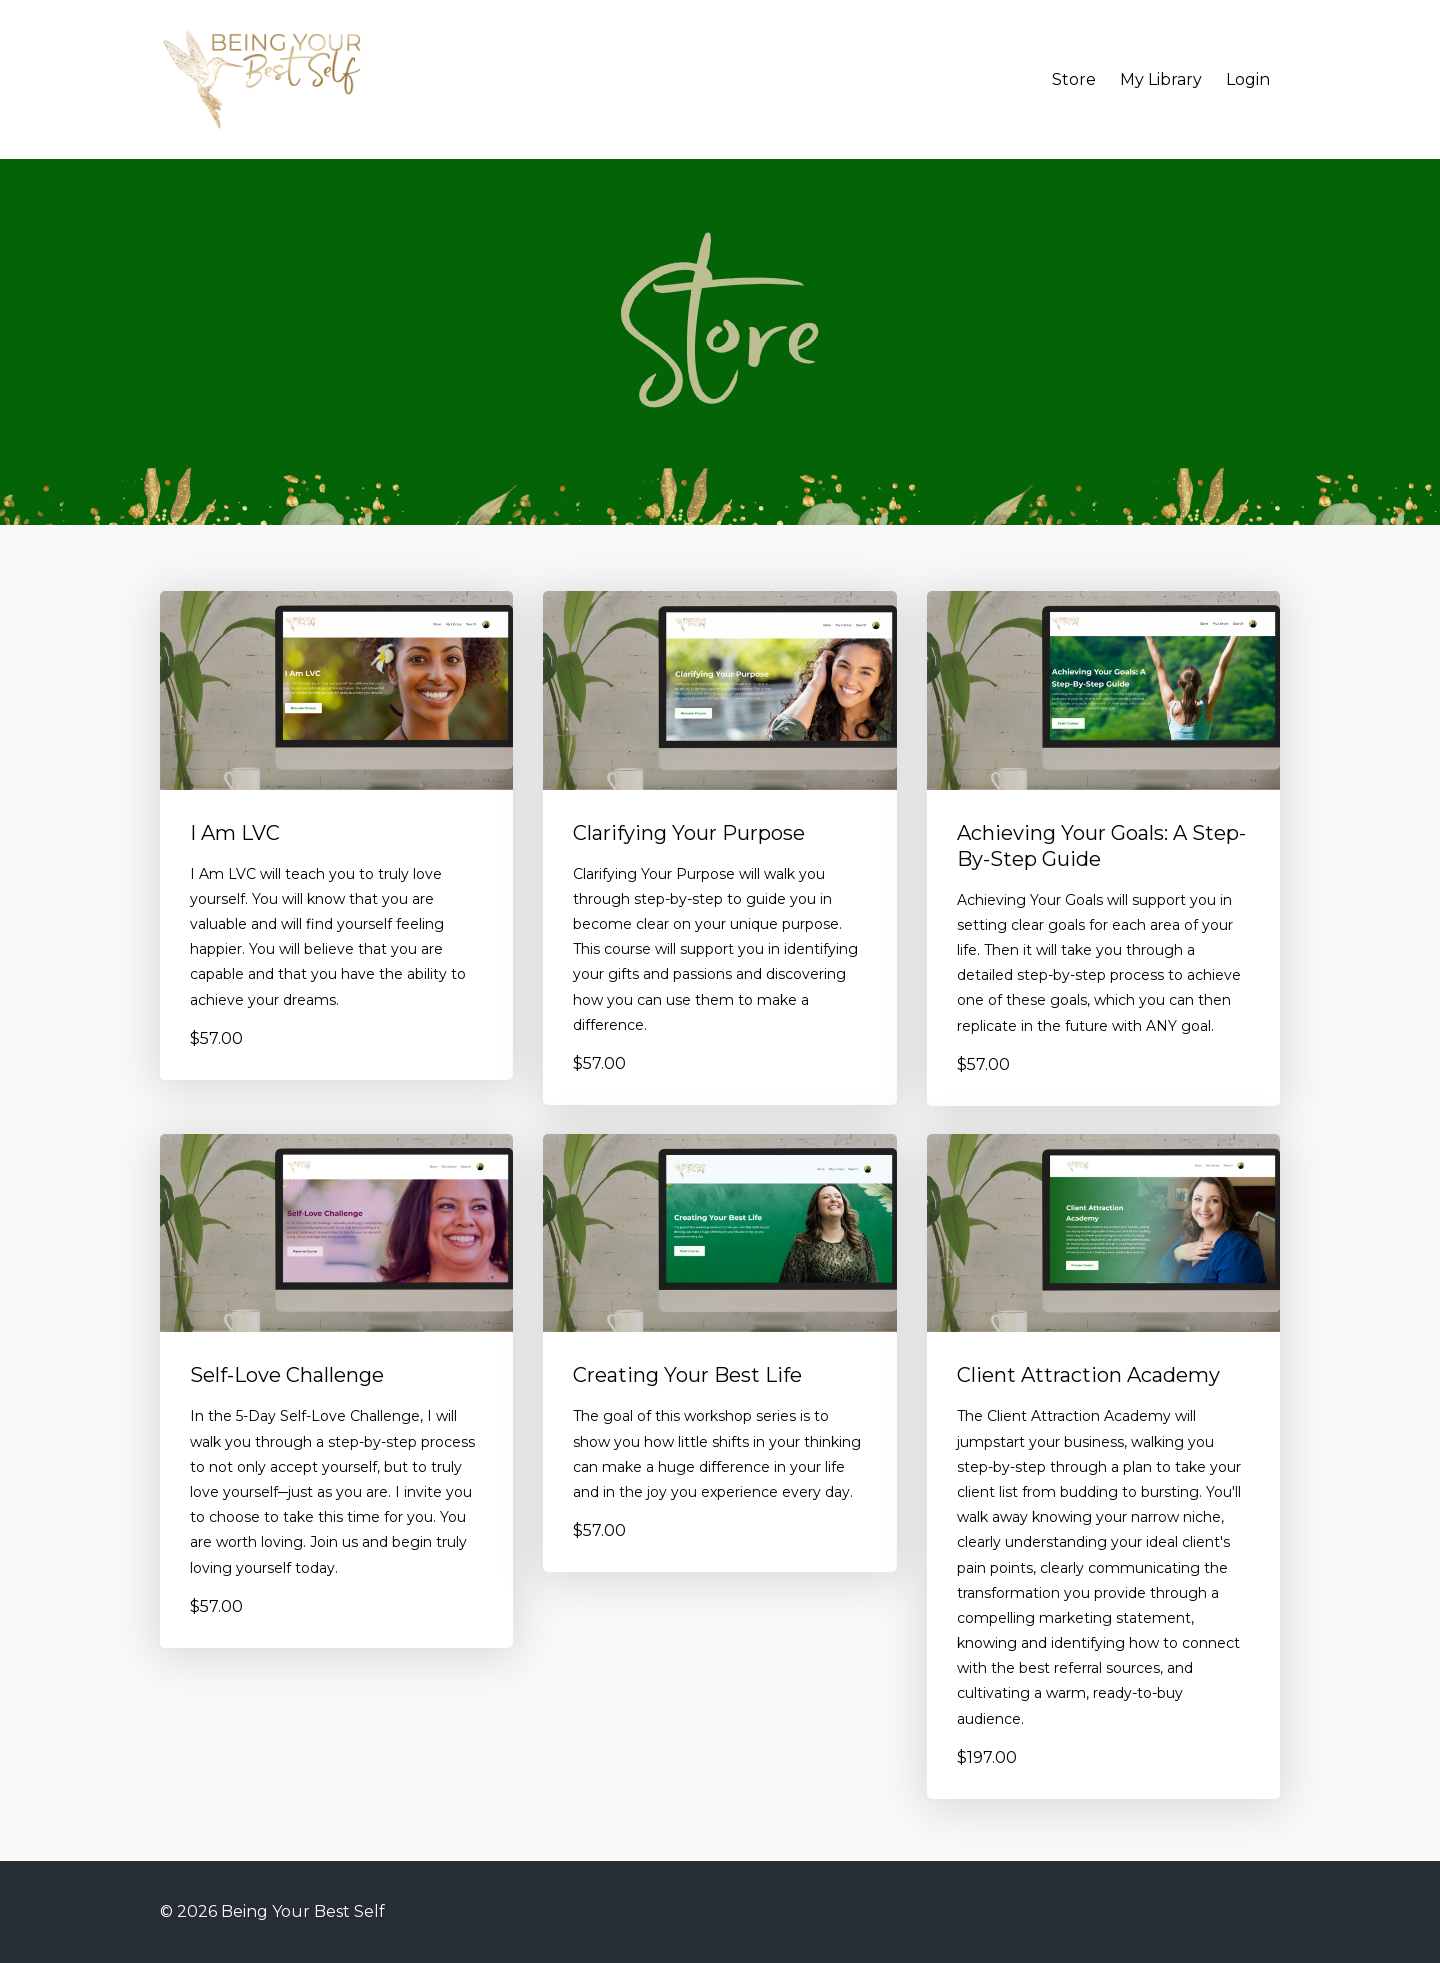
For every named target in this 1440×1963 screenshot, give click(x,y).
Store (1074, 79)
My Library (1161, 79)
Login (1248, 79)
